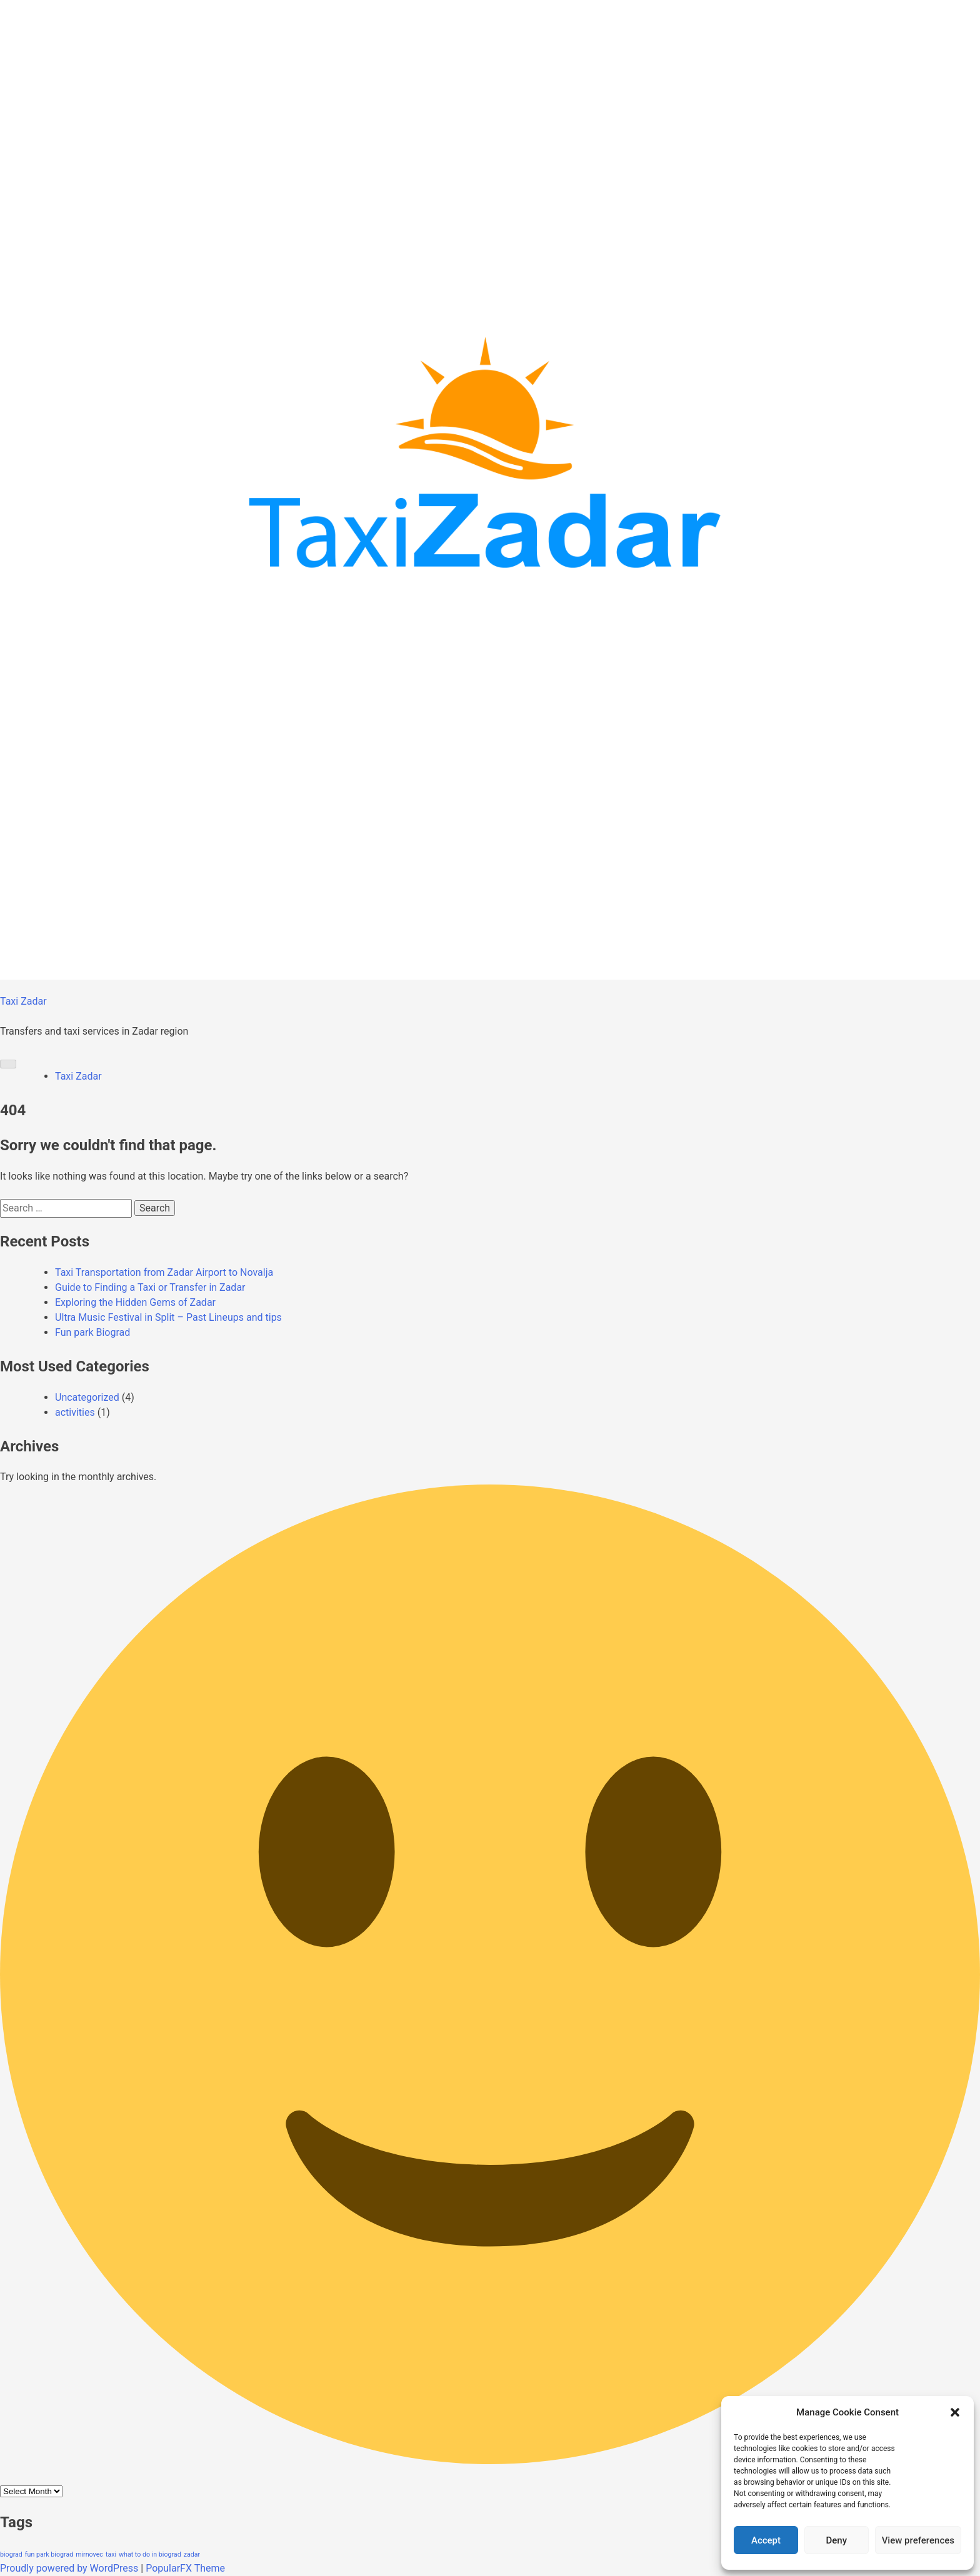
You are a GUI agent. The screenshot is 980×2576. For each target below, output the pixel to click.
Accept (766, 2540)
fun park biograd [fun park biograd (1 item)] (49, 2554)
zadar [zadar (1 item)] (192, 2554)
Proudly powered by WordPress (70, 2568)
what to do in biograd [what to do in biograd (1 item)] (150, 2554)
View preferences (918, 2540)
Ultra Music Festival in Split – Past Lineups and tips (168, 1317)
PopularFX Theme (185, 2568)
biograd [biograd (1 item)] (11, 2554)
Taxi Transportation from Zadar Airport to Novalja (164, 1272)
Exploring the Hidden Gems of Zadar (135, 1302)
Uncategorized (87, 1397)
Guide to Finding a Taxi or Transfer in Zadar (150, 1287)
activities (75, 1412)
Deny (837, 2540)
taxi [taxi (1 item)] (111, 2554)
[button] (955, 2412)
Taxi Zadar (23, 1001)
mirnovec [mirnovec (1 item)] (89, 2554)
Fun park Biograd (92, 1332)
